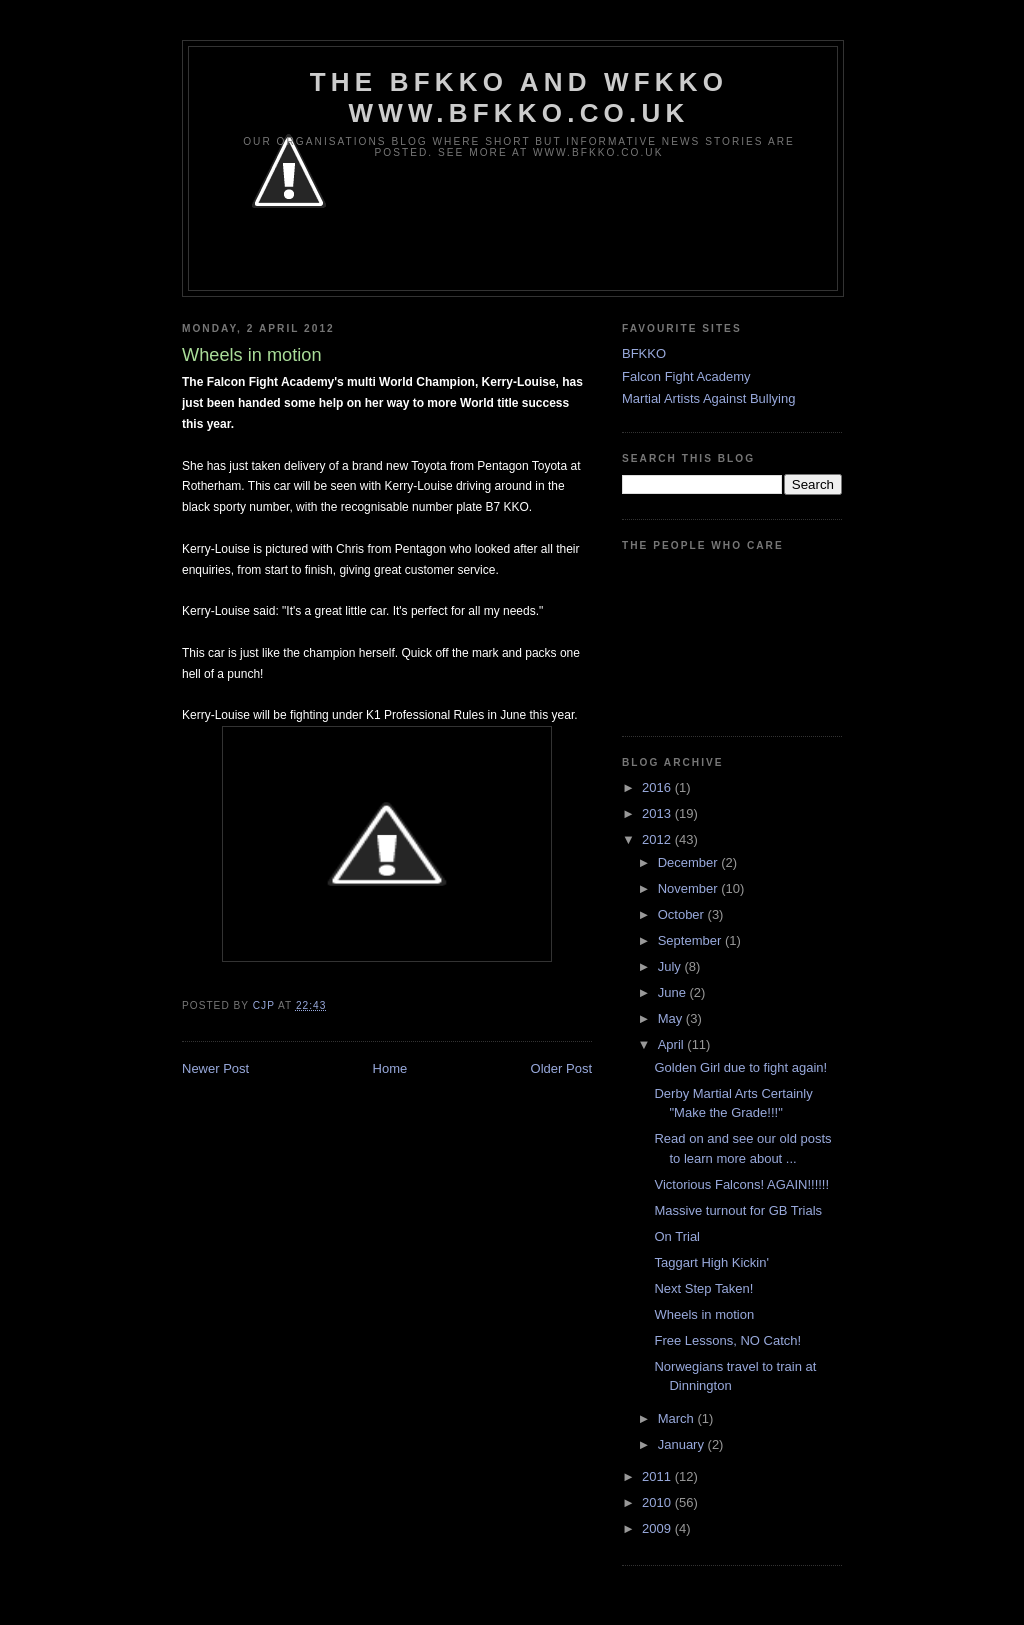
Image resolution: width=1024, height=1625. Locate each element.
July (671, 966)
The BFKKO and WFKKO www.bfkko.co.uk (519, 97)
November (690, 888)
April (673, 1044)
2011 (658, 1476)
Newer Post (215, 1068)
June (674, 992)
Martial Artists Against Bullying (708, 398)
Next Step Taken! (703, 1288)
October (683, 914)
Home (390, 1068)
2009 (658, 1528)
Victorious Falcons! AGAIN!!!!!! (741, 1184)
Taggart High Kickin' (711, 1262)
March (678, 1418)
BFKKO (644, 353)
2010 (658, 1502)
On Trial (677, 1236)
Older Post (561, 1068)
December (690, 862)
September (691, 940)
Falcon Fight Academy (686, 376)
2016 (658, 787)
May (672, 1018)
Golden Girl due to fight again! (740, 1067)
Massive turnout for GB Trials (738, 1210)
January (683, 1444)
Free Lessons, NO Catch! (727, 1340)
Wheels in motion (704, 1314)
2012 (658, 839)
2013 (658, 813)
